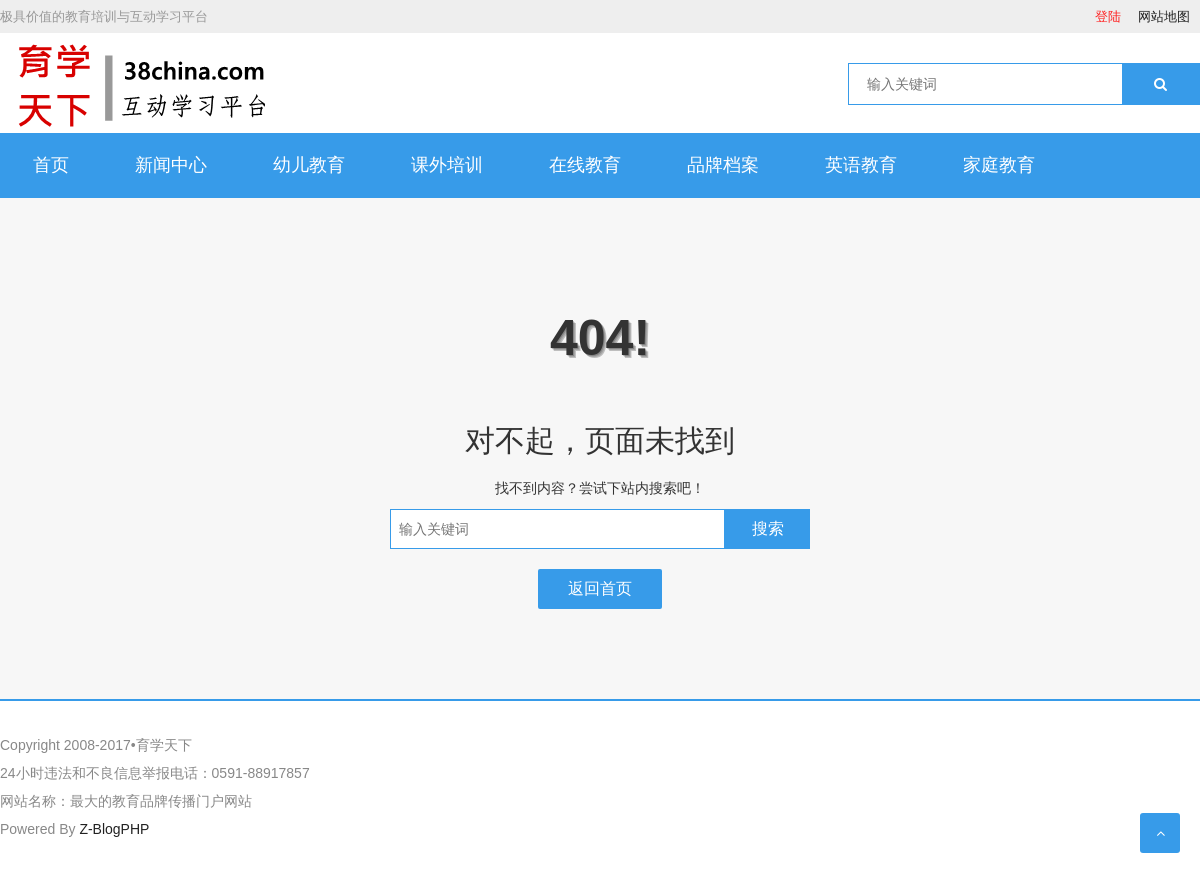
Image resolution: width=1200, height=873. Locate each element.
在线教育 (585, 165)
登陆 (1108, 16)
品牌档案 (723, 165)
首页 (51, 165)
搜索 (768, 528)
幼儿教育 (309, 165)
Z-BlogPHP (114, 829)
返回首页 (600, 588)
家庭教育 (999, 165)
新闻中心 (171, 165)
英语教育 (861, 165)
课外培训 (447, 165)
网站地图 (1164, 16)
